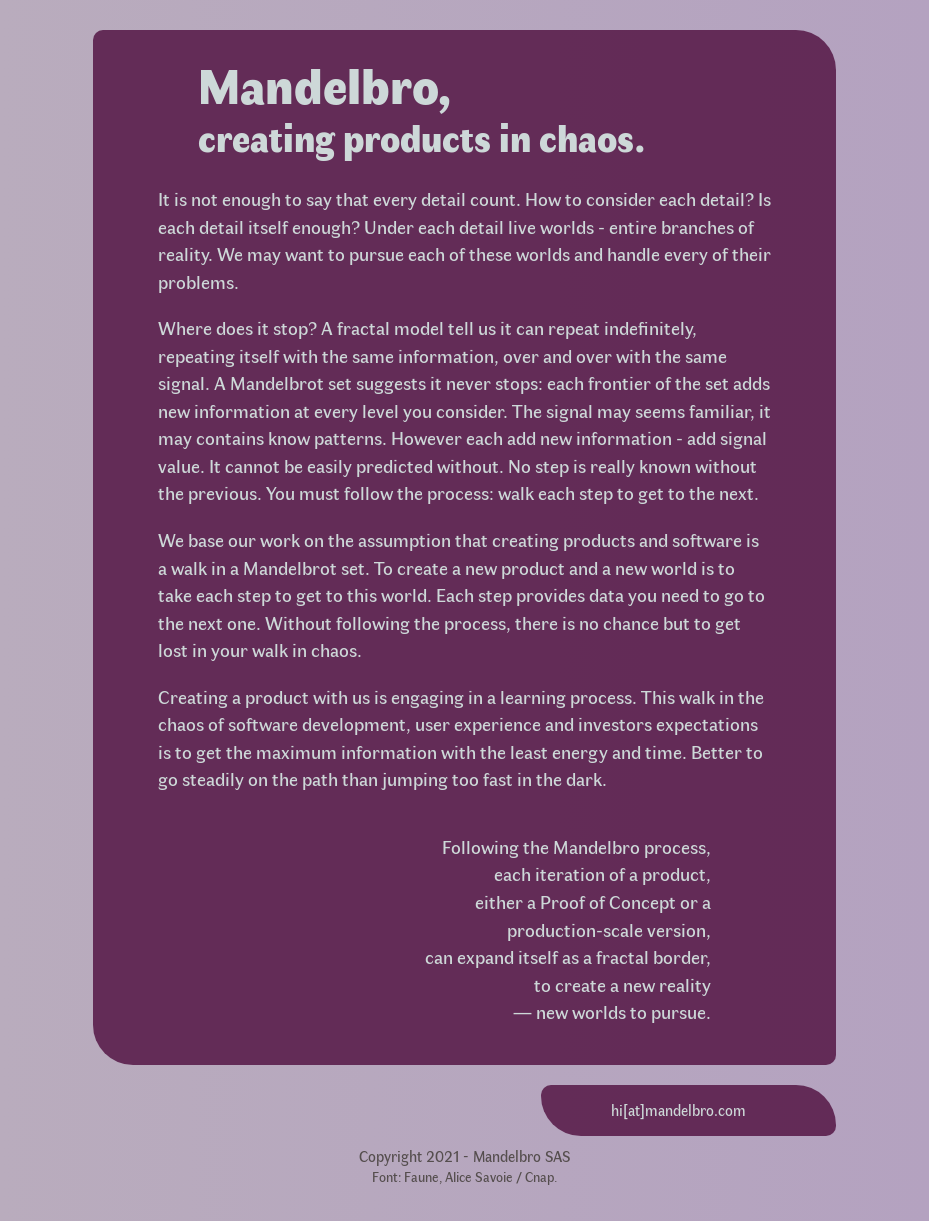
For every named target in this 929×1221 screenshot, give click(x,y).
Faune (421, 1176)
